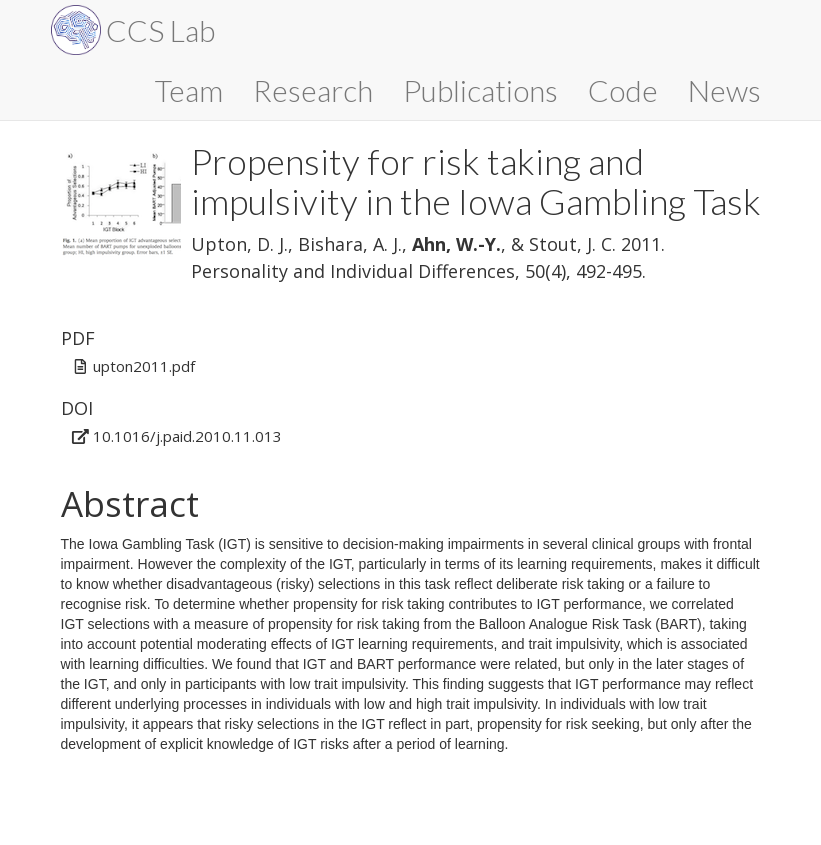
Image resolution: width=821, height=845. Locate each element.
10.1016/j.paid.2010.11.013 (187, 436)
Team (189, 90)
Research (313, 90)
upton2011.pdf (144, 366)
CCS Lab (160, 30)
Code (623, 90)
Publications (480, 90)
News (724, 90)
